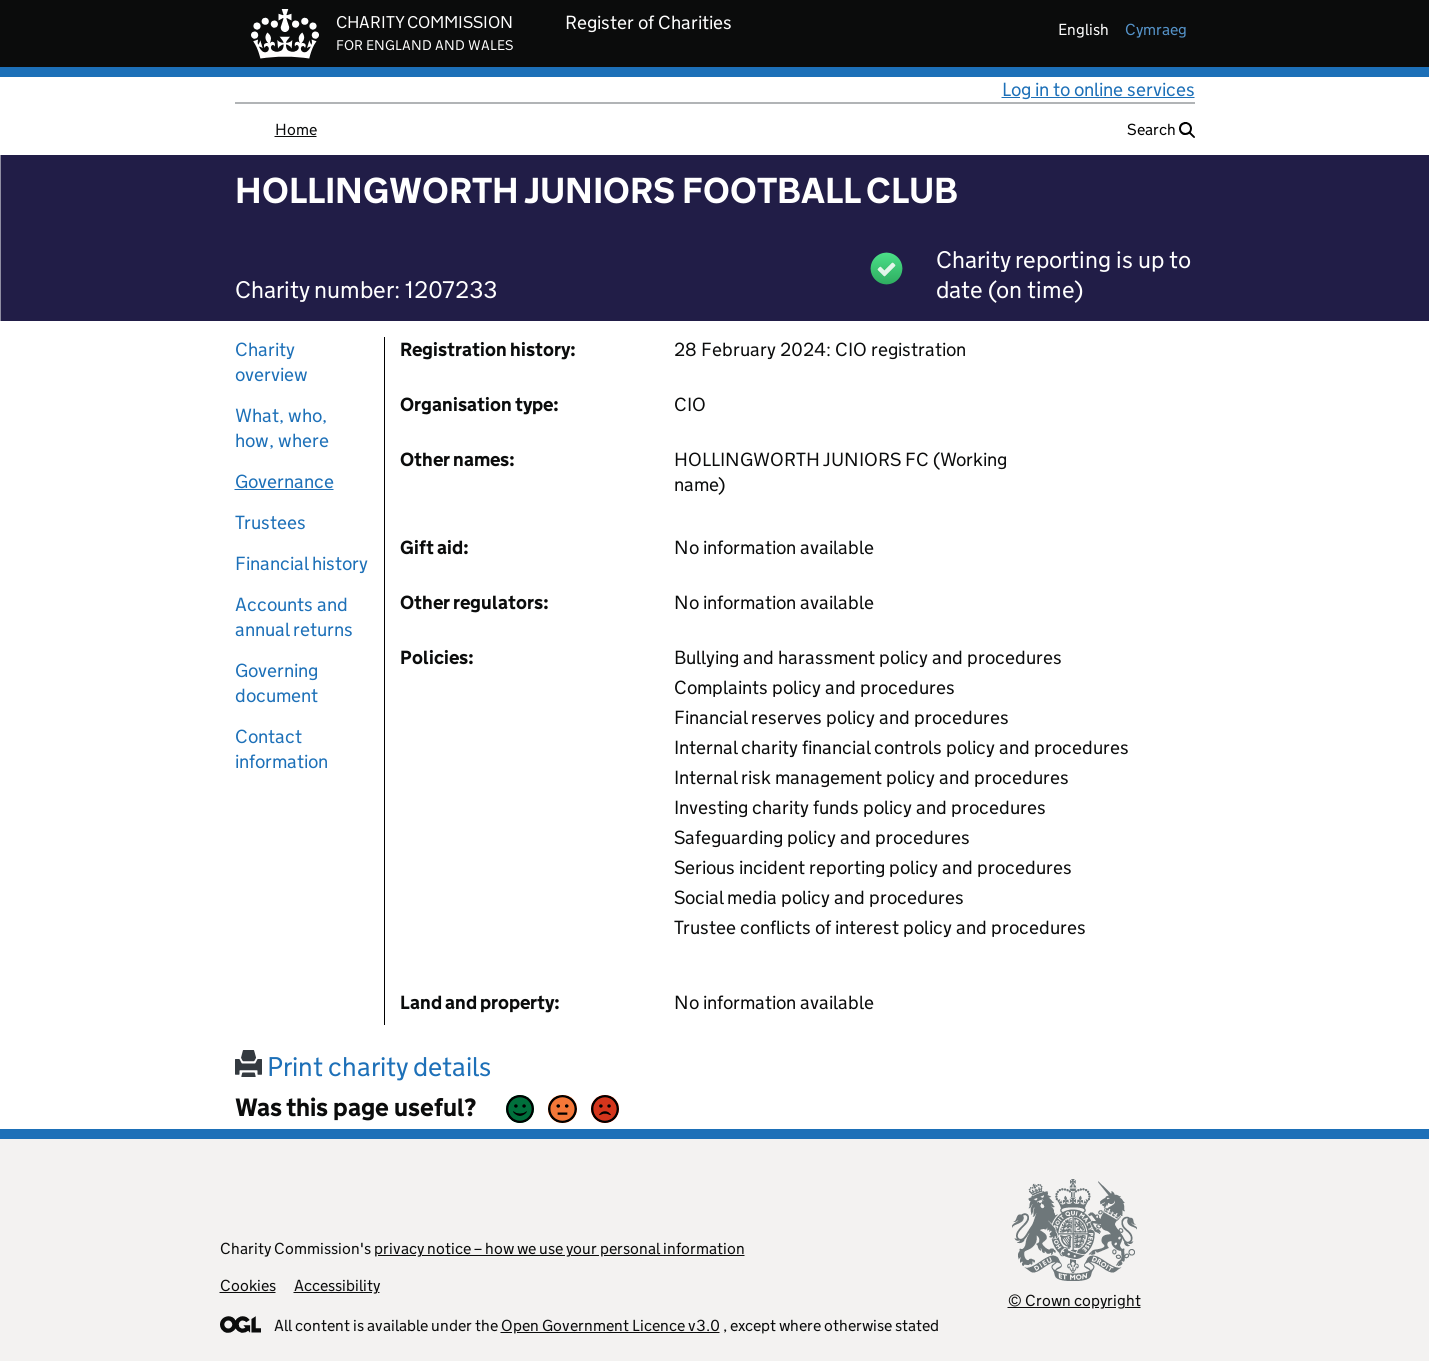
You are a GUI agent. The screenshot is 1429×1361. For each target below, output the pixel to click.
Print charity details (363, 1066)
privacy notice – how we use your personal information (559, 1248)
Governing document (276, 683)
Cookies (248, 1285)
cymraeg (1156, 29)
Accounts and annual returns (294, 617)
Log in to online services (1098, 89)
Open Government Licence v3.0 (610, 1325)
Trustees (270, 522)
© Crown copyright (1074, 1300)
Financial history (301, 563)
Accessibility (337, 1285)
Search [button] (1161, 129)
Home (296, 129)
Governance (284, 481)
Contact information (281, 749)
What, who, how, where (282, 428)
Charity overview (271, 362)
